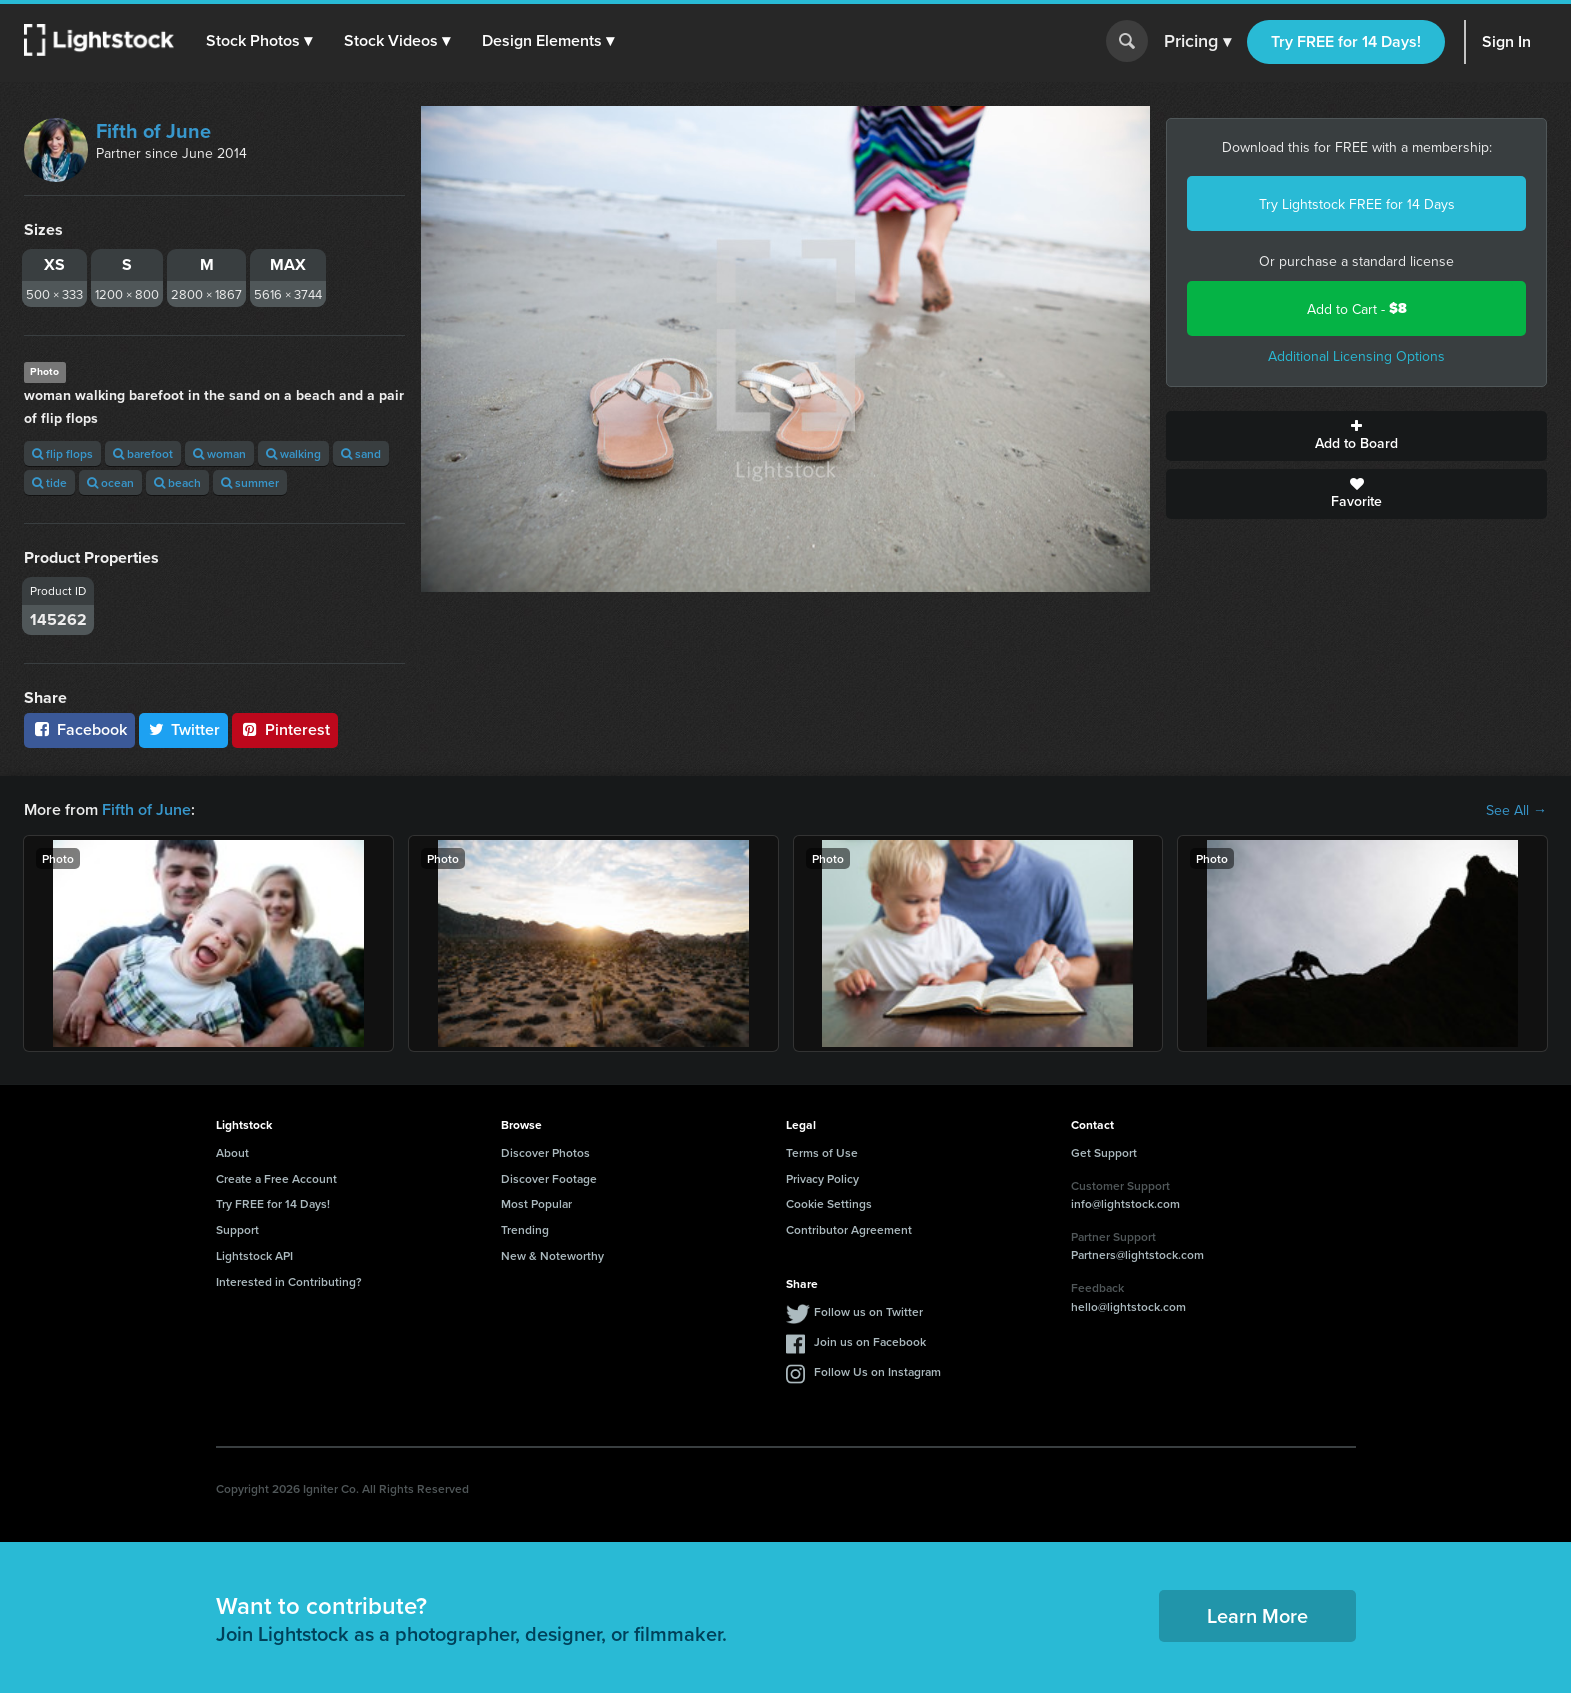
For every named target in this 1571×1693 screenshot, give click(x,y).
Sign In (1506, 41)
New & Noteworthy (552, 1255)
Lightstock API (254, 1255)
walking (293, 453)
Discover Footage (549, 1178)
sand (361, 453)
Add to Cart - (1357, 308)
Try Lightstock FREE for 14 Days (1357, 204)
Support (237, 1229)
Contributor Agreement (849, 1229)
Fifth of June (153, 130)
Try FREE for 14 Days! (1346, 41)
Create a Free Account (276, 1178)
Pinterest (285, 729)
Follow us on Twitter (868, 1311)
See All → (1516, 810)
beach (177, 482)
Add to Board (1356, 436)
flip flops (62, 453)
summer (250, 482)
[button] (259, 41)
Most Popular (536, 1203)
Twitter (184, 729)
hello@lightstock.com (1128, 1306)
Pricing (1197, 42)
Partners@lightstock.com (1137, 1254)
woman (219, 453)
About (232, 1152)
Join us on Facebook (870, 1341)
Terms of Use (822, 1152)
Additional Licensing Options (1356, 356)
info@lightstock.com (1125, 1203)
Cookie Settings (829, 1203)
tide (49, 482)
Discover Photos (545, 1152)
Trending (525, 1229)
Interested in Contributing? (289, 1281)
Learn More (1257, 1615)
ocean (110, 482)
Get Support (1104, 1152)
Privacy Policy (822, 1178)
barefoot (143, 453)
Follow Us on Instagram (877, 1371)
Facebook (79, 729)
